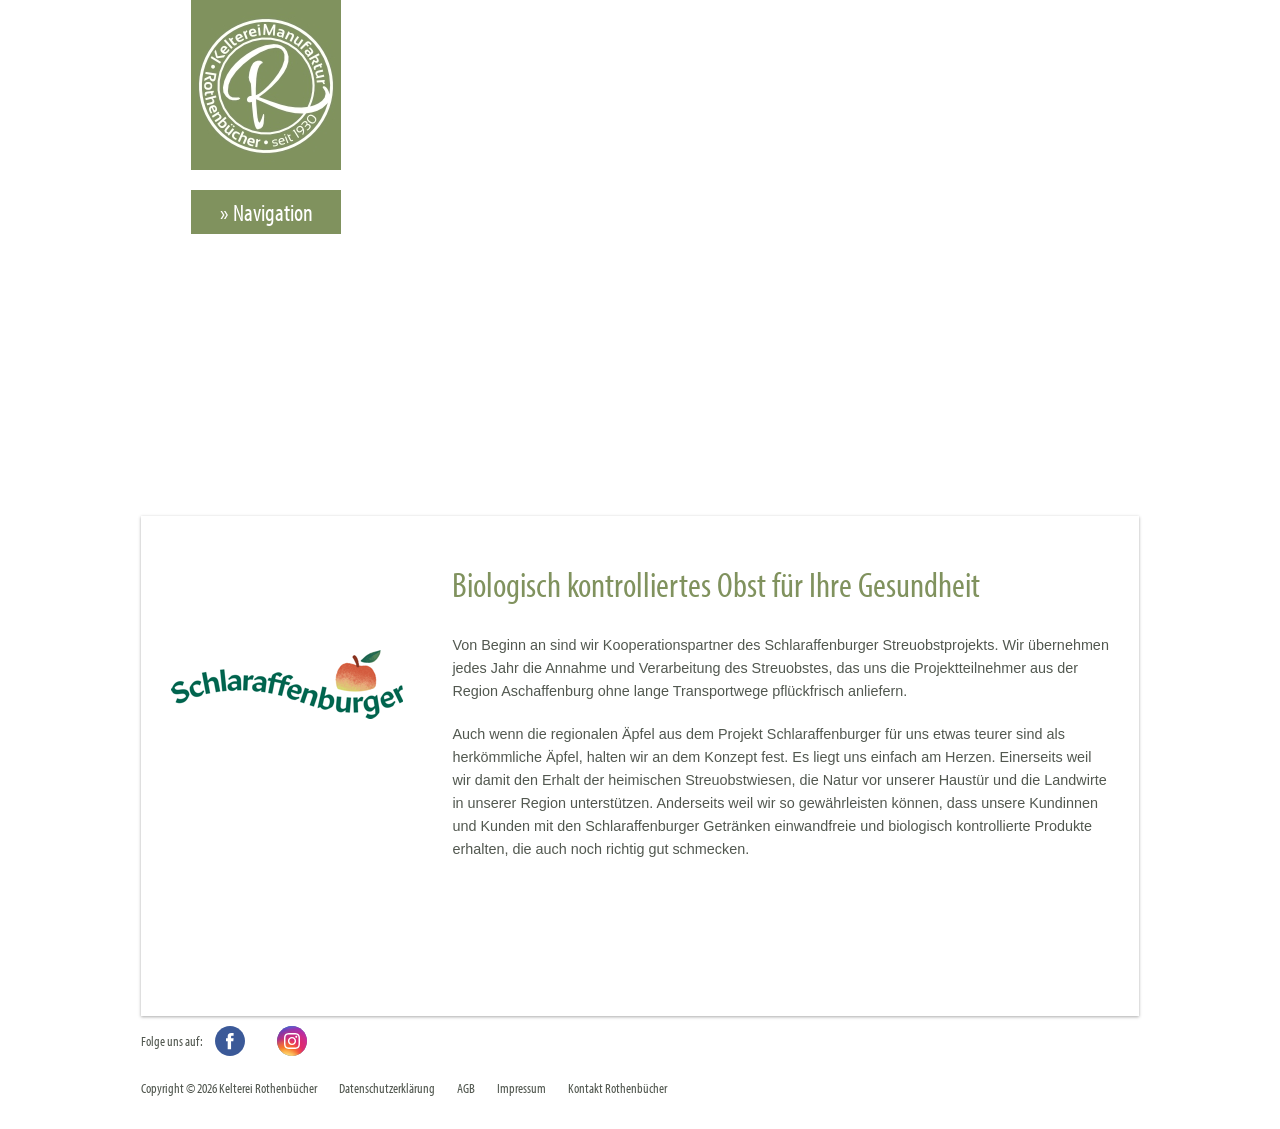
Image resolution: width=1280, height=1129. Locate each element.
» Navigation (266, 212)
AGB (466, 1087)
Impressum (521, 1087)
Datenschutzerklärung (387, 1087)
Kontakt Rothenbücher (617, 1087)
